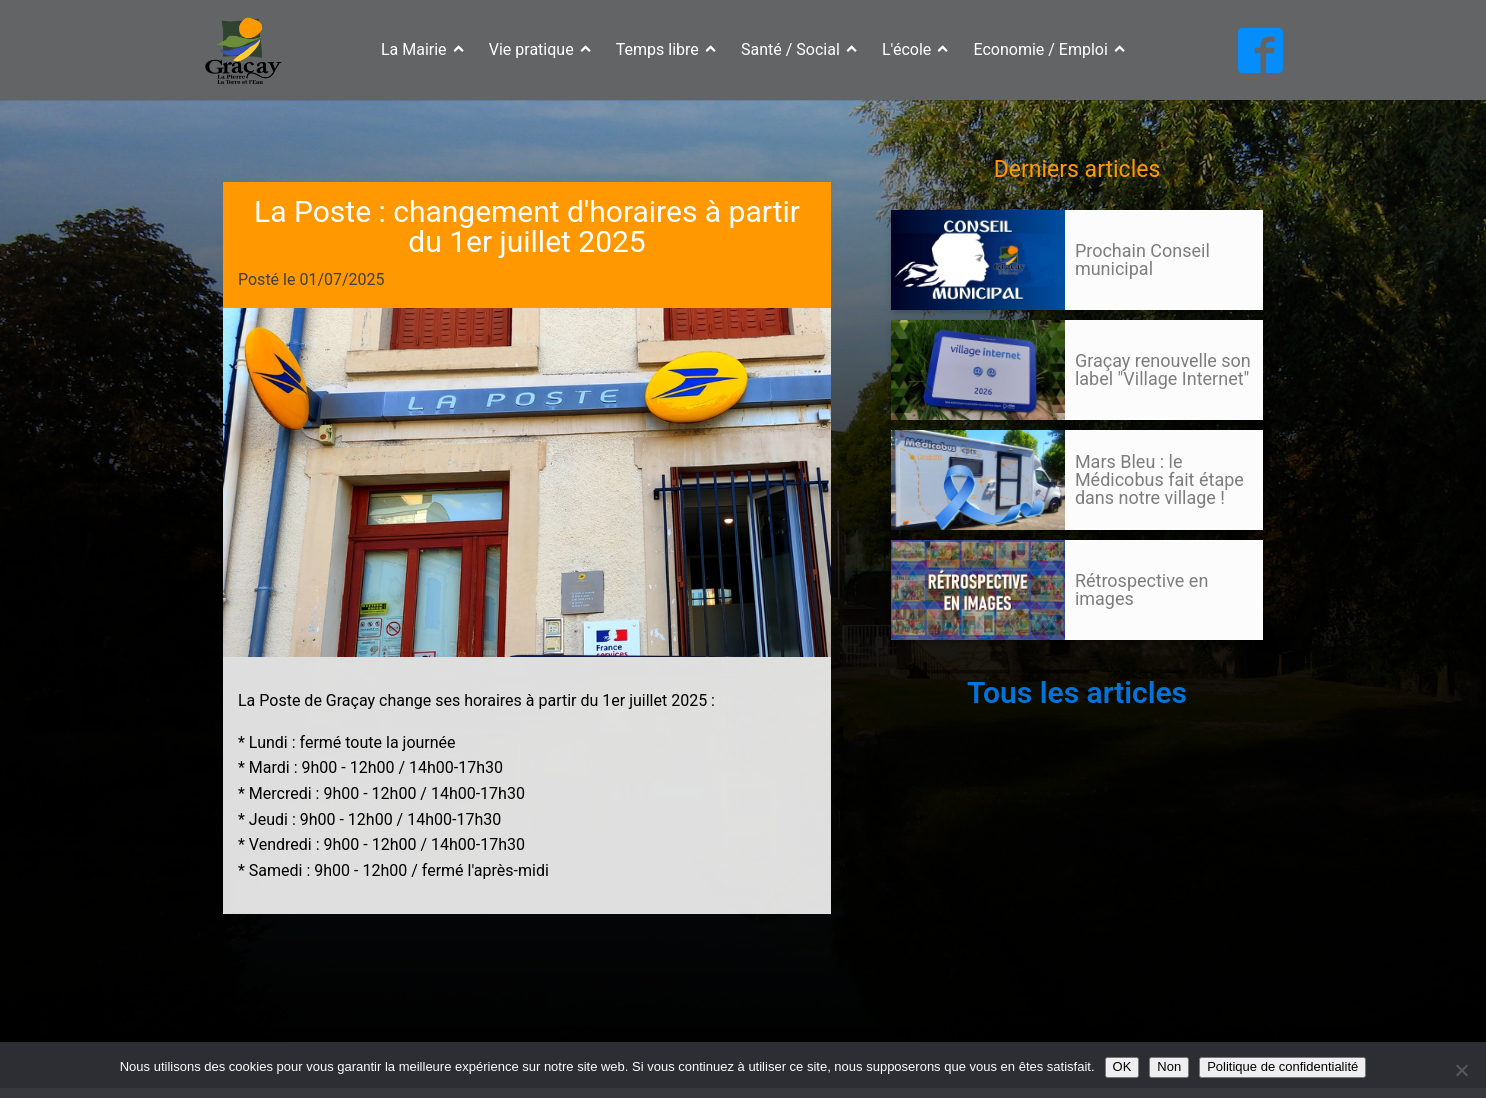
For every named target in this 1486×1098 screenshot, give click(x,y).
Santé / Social (799, 49)
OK (1122, 1066)
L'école (915, 49)
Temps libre (666, 49)
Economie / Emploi (1050, 49)
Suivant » (964, 659)
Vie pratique (540, 49)
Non (1169, 1066)
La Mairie (422, 49)
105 (929, 659)
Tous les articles (1077, 692)
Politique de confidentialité (1282, 1066)
